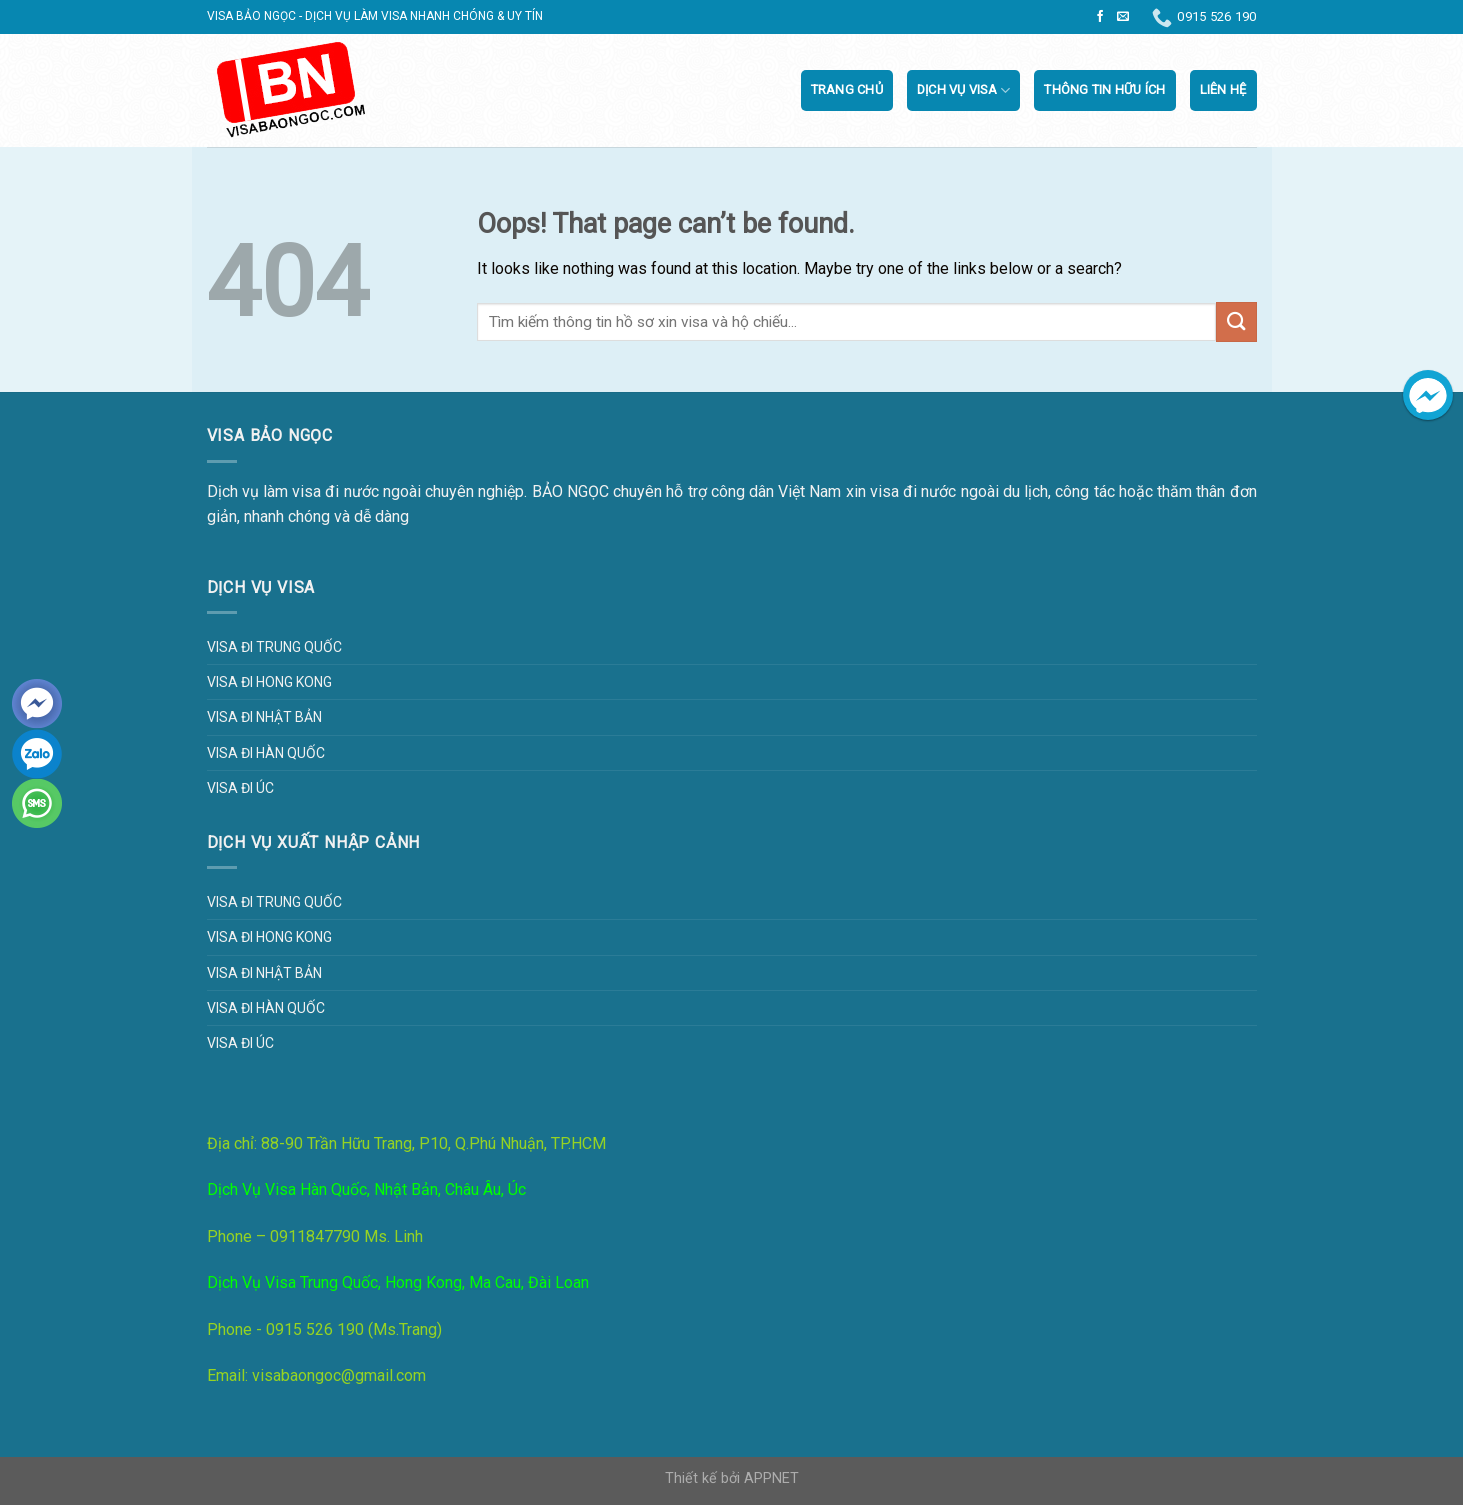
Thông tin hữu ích (1104, 89)
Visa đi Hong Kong (269, 682)
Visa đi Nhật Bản (264, 717)
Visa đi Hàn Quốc (266, 753)
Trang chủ (847, 89)
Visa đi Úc (240, 788)
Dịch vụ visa (964, 90)
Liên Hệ (1223, 89)
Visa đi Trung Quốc (274, 647)
